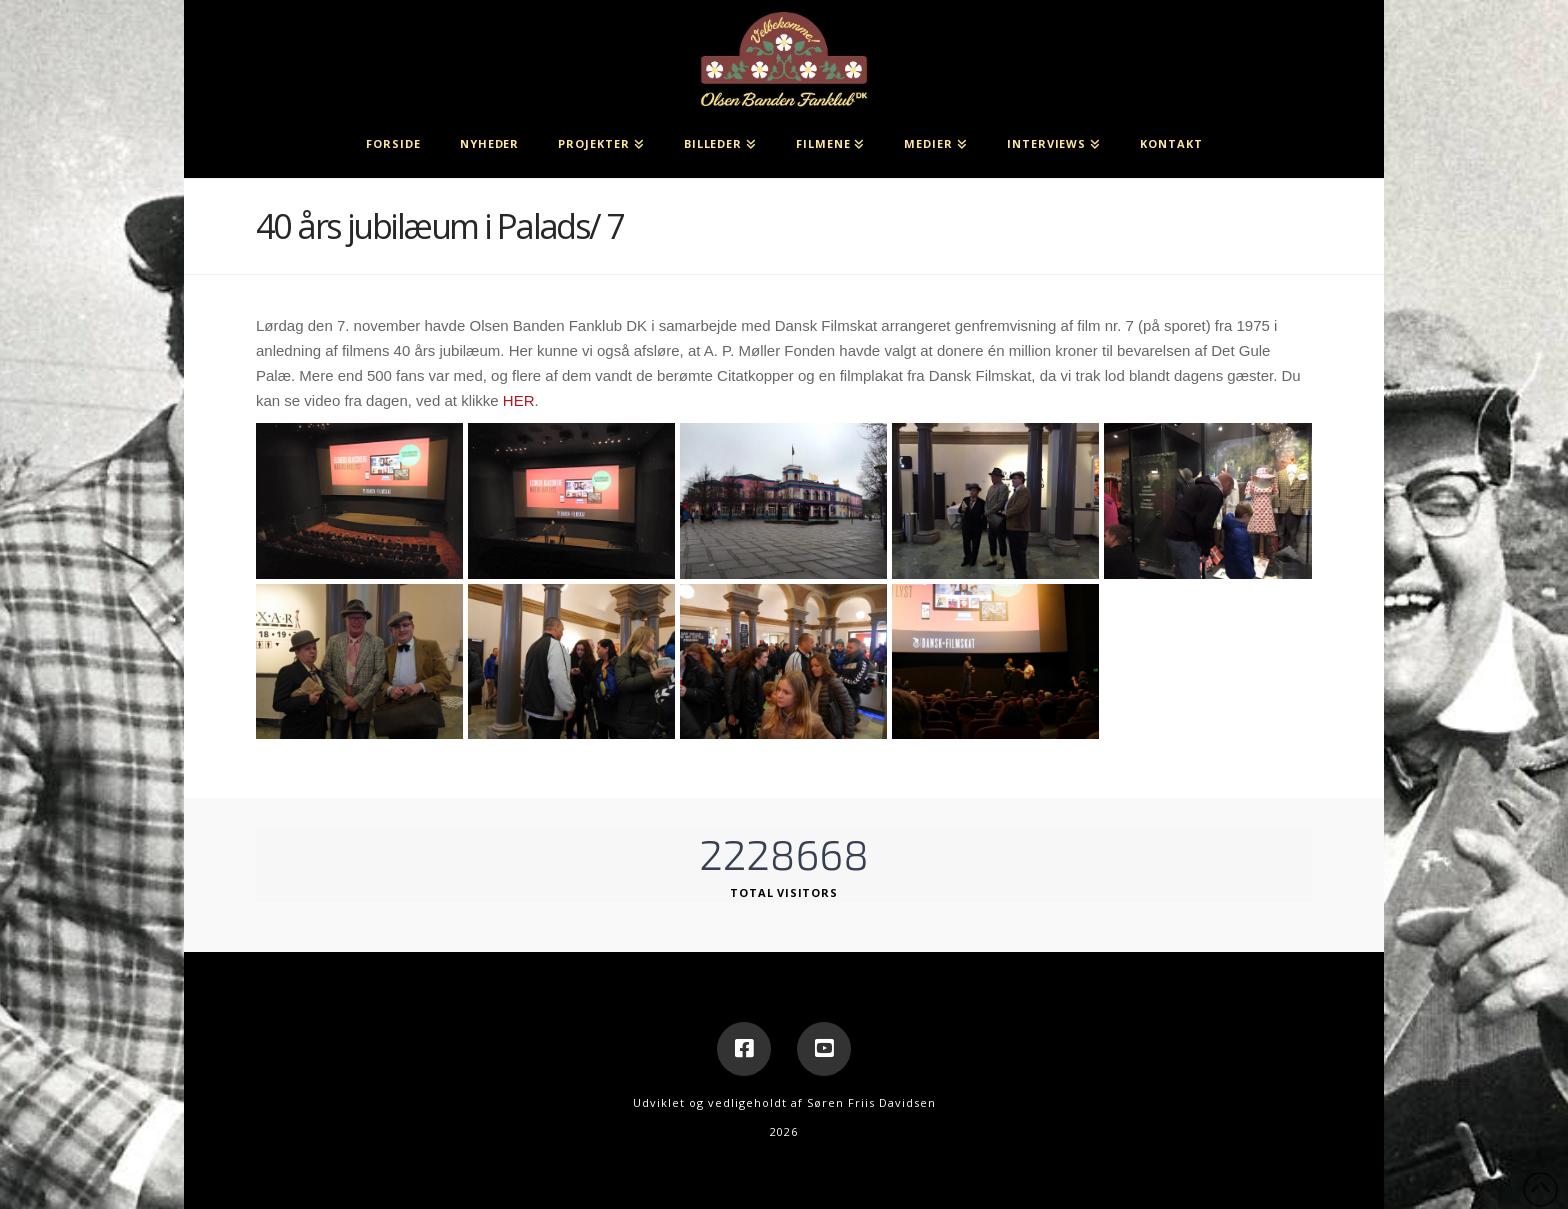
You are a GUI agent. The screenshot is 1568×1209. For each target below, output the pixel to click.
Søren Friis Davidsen (871, 1102)
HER (519, 400)
